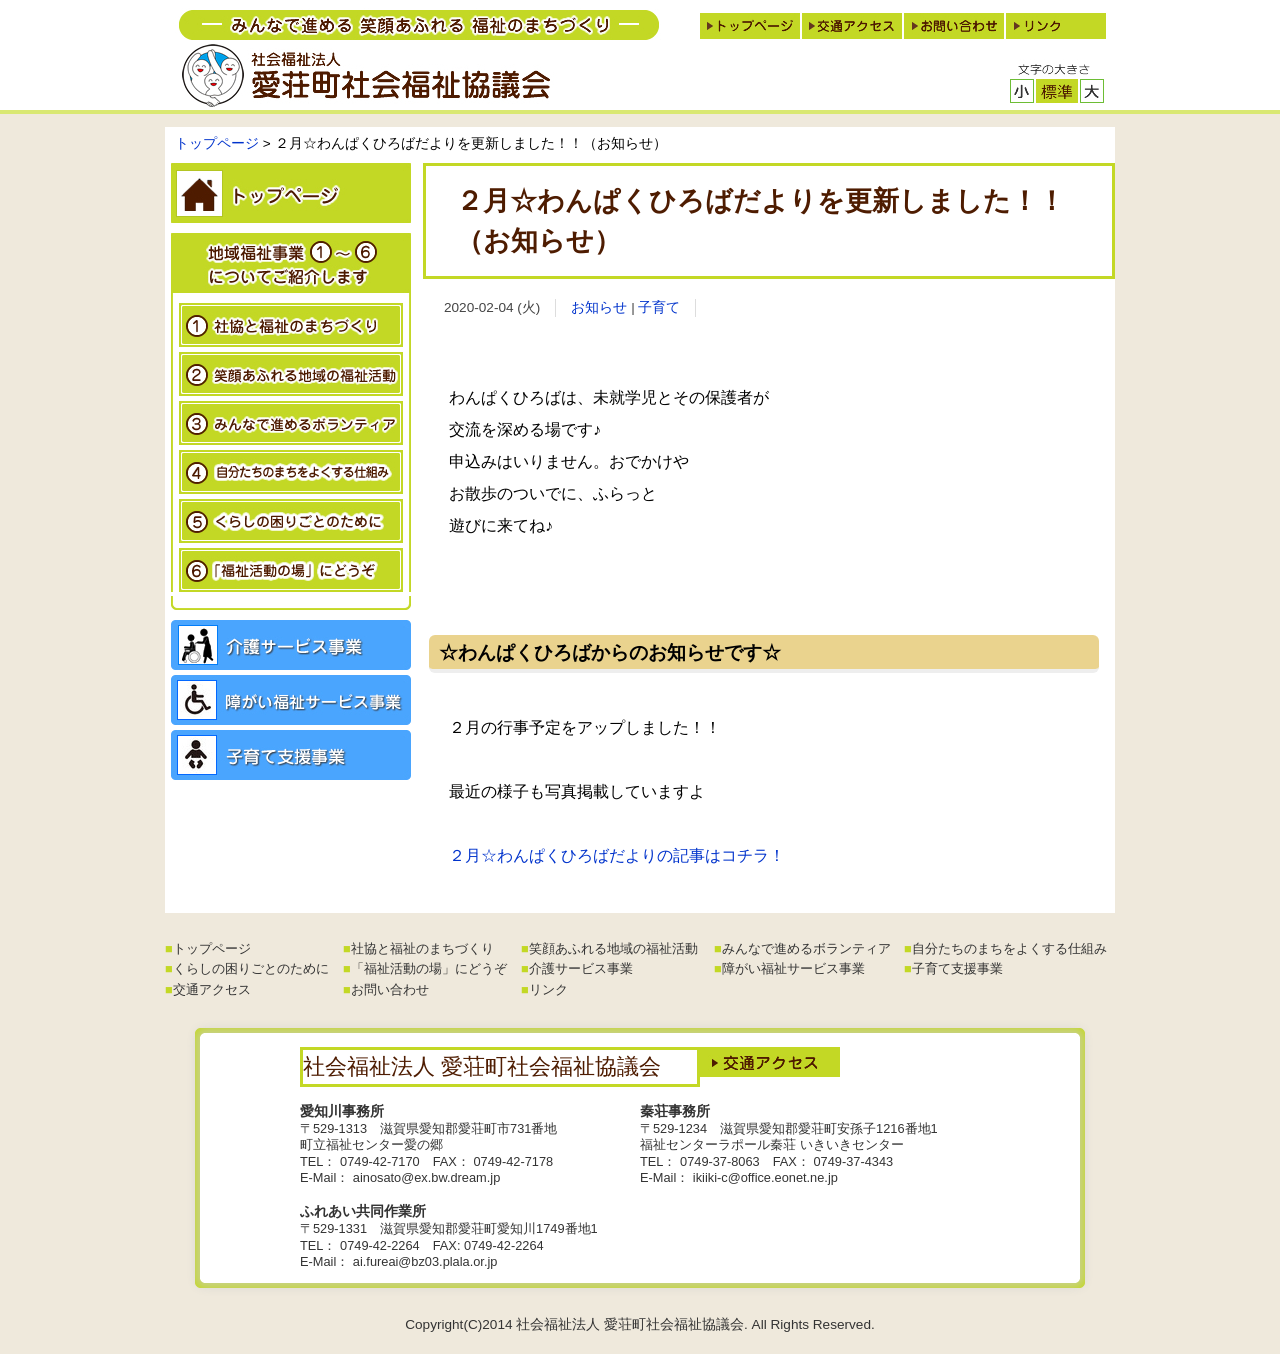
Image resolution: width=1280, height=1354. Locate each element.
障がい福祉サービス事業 (793, 968)
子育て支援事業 (957, 968)
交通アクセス (212, 989)
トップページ (217, 143)
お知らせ (599, 307)
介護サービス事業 (581, 968)
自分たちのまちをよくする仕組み (1009, 948)
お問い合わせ (390, 989)
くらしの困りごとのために (251, 968)
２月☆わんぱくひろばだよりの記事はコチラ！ (617, 855)
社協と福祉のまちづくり (422, 948)
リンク (548, 989)
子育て (659, 307)
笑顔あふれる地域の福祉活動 (613, 948)
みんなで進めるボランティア (806, 948)
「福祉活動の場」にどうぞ (429, 968)
